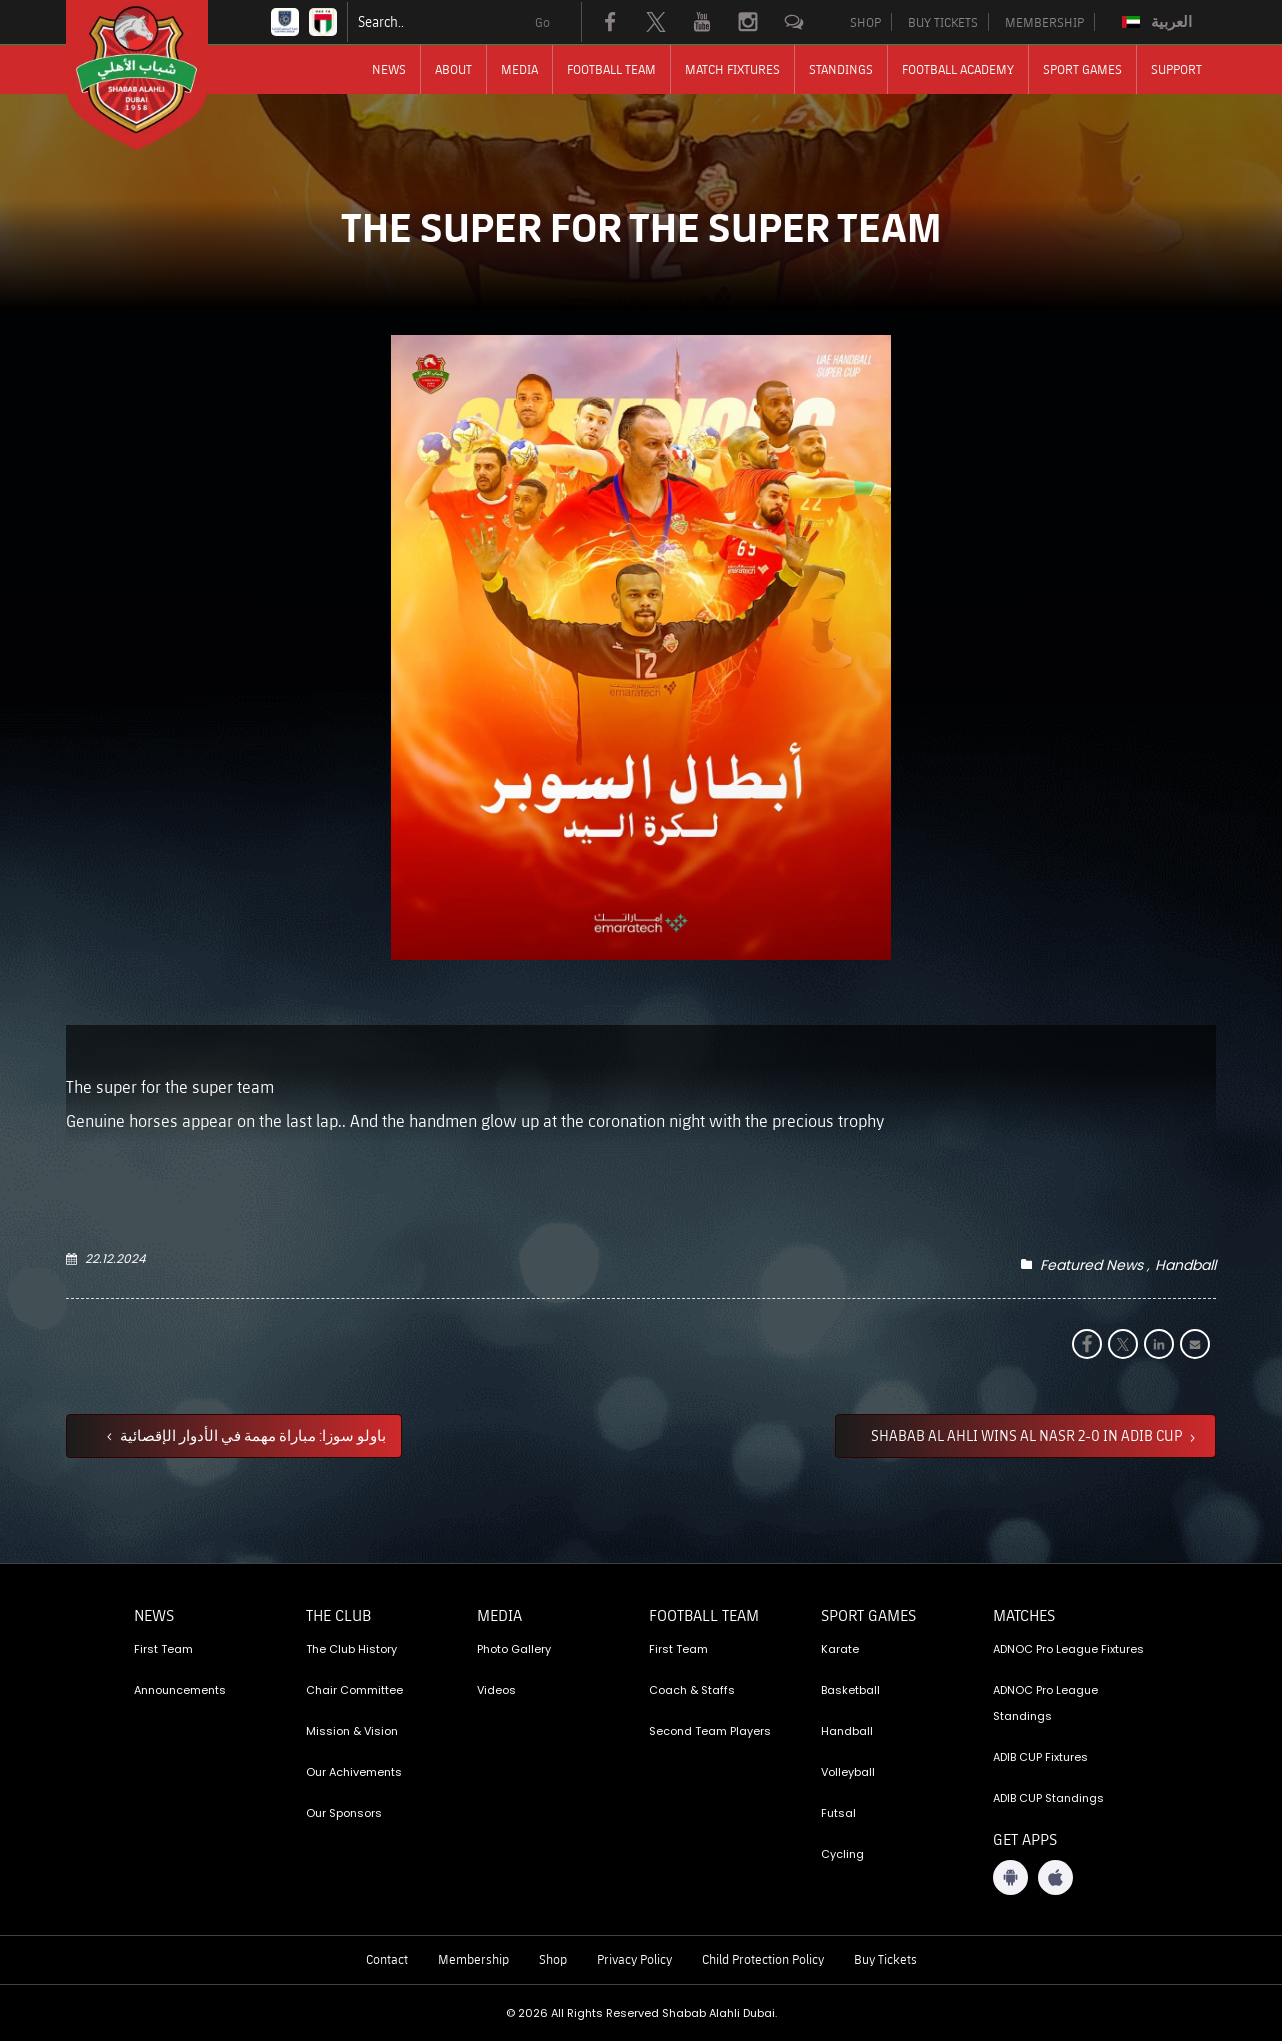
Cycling (842, 1854)
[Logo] (155, 75)
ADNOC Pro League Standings (1045, 1703)
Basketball (850, 1690)
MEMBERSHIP (1044, 22)
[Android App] (1010, 1877)
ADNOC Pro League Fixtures (1068, 1649)
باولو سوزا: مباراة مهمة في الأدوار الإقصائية (251, 1435)
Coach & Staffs (692, 1690)
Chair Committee (354, 1690)
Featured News (1091, 1265)
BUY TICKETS (943, 22)
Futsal (838, 1813)
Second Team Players (710, 1731)
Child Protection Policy (763, 1959)
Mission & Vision (352, 1731)
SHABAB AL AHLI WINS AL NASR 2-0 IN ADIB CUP (1028, 1435)
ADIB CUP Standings (1048, 1798)
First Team (163, 1649)
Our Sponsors (344, 1813)
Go (542, 22)
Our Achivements (354, 1772)
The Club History (351, 1649)
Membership (473, 1959)
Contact (387, 1959)
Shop (553, 1959)
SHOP (865, 22)
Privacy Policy (634, 1959)
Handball (1185, 1265)
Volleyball (848, 1772)
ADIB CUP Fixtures (1040, 1757)
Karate (840, 1649)
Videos (496, 1690)
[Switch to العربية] (1159, 22)
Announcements (180, 1690)
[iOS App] (1055, 1877)
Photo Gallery (514, 1649)
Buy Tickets (885, 1959)
